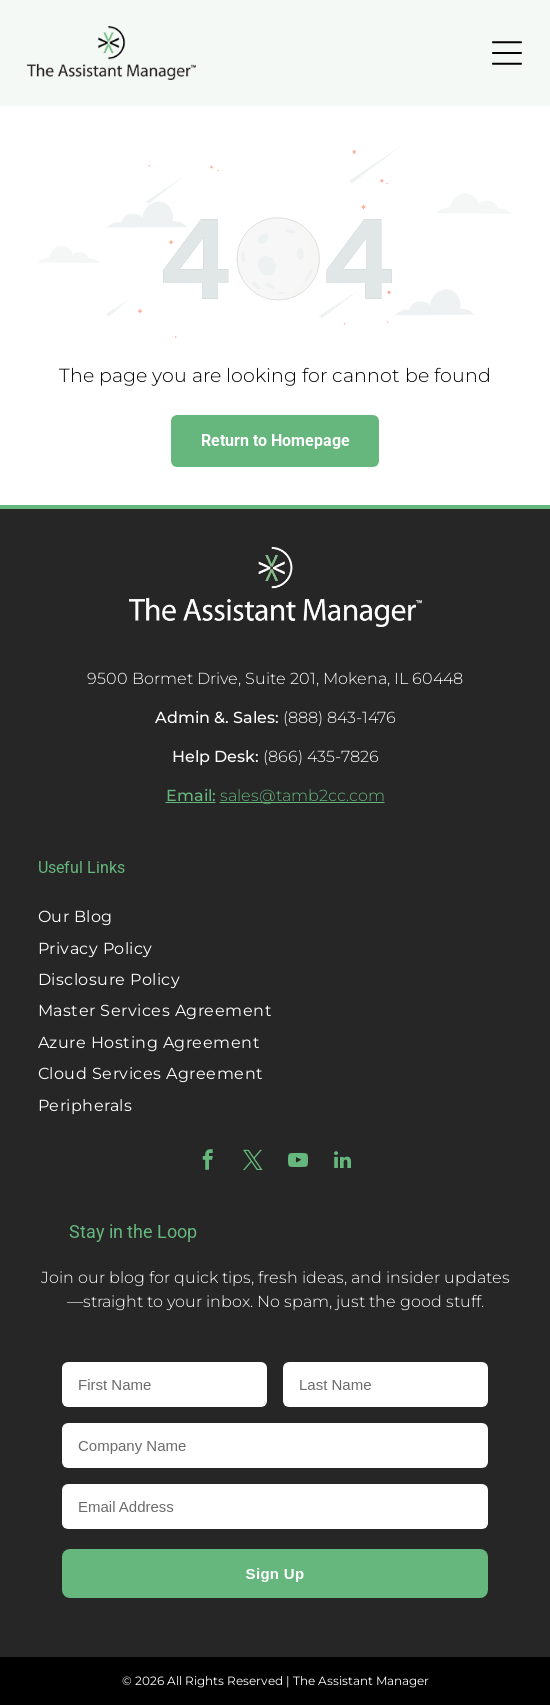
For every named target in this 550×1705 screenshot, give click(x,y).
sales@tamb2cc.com (302, 795)
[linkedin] (343, 1162)
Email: (191, 795)
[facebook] (208, 1162)
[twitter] (253, 1162)
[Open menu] (507, 53)
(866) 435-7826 (321, 756)
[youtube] (298, 1162)
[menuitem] (275, 916)
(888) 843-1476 (339, 717)
